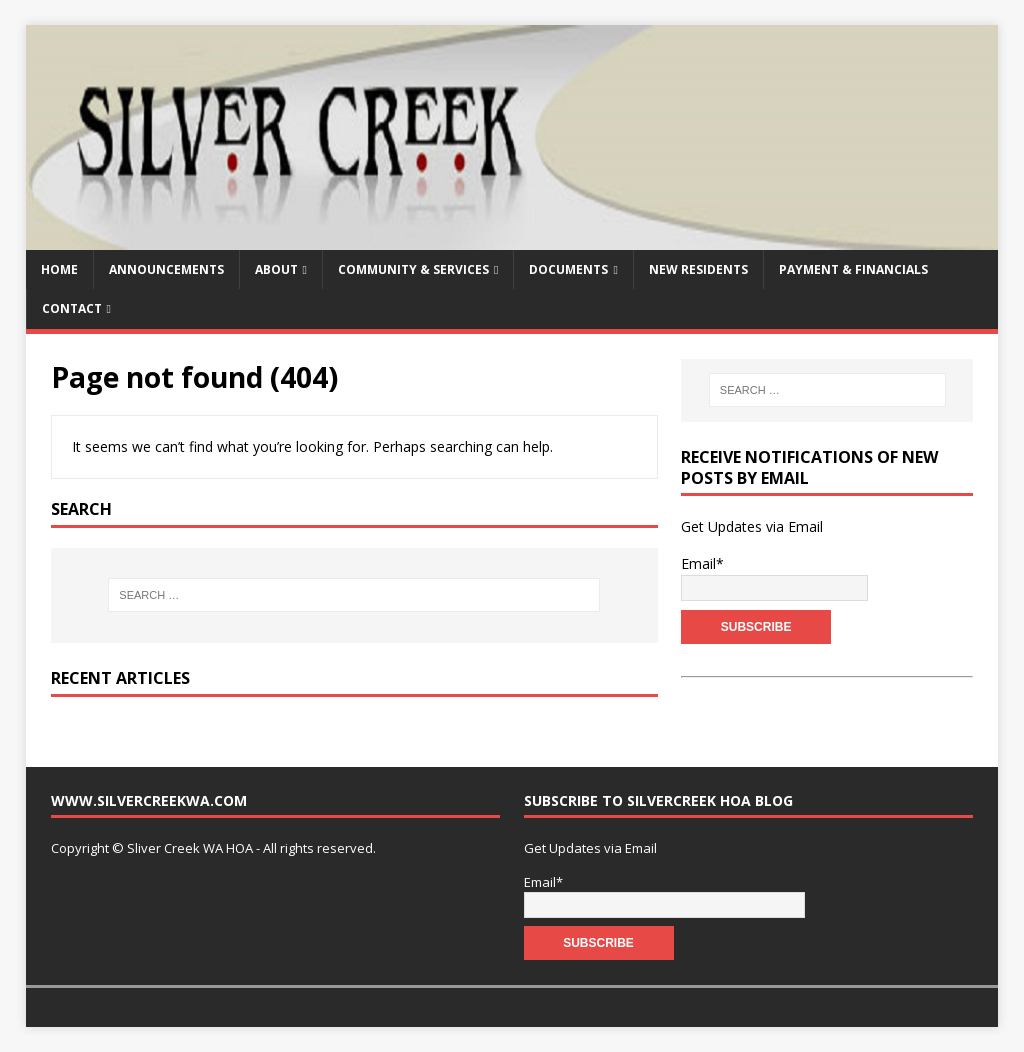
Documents (568, 269)
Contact (72, 308)
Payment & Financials (853, 269)
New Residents (698, 269)
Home (59, 269)
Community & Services (413, 269)
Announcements (166, 269)
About (276, 269)
